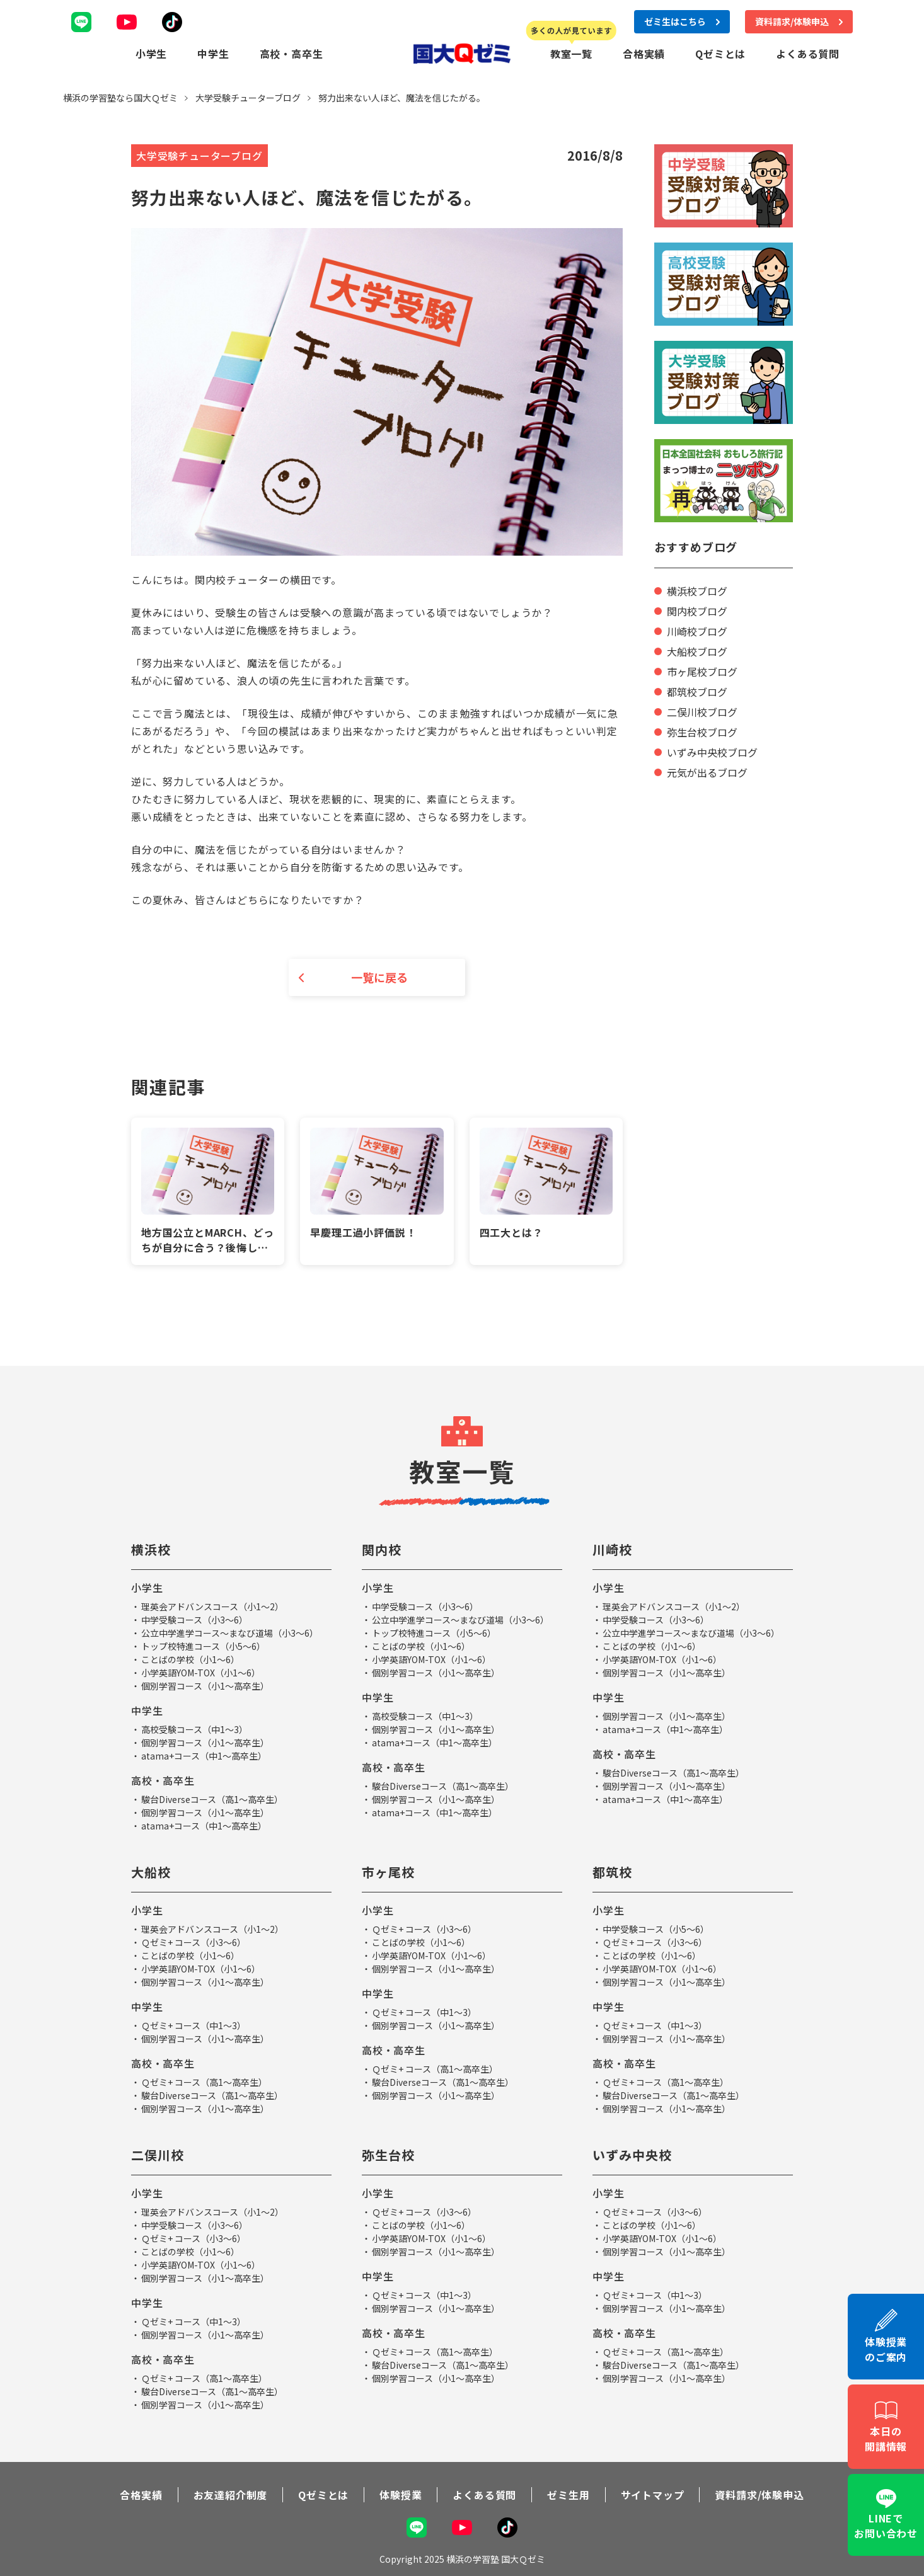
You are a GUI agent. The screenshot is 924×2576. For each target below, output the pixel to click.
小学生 (151, 53)
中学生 (213, 53)
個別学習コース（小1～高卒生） (205, 1686)
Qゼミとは (720, 53)
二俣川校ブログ (702, 711)
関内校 (381, 1549)
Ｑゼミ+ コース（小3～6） (193, 1942)
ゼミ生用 (568, 2494)
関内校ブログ (697, 611)
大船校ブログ (697, 651)
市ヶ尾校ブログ (702, 671)
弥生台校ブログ (702, 732)
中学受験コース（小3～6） (194, 1619)
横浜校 (151, 1549)
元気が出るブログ (707, 772)
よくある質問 (808, 53)
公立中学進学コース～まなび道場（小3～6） (229, 1633)
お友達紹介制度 (230, 2494)
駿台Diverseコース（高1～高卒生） (212, 1799)
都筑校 (612, 1872)
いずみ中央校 (632, 2155)
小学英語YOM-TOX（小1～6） (200, 1672)
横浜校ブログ (697, 590)
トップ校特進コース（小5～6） (203, 1646)
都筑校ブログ (697, 691)
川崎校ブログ (697, 631)
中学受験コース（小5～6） (656, 1929)
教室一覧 (571, 53)
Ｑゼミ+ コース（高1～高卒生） (204, 2082)
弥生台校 (388, 2155)
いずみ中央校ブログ (712, 752)
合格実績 (644, 53)
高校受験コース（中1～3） (194, 1729)
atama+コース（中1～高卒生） (204, 1755)
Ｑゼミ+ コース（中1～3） (193, 2025)
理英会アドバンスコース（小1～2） (212, 1606)
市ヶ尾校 (388, 1872)
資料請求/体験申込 (759, 2494)
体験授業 (400, 2494)
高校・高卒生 (291, 53)
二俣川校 (157, 2155)
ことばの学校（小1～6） (190, 1659)
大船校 (151, 1872)
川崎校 (612, 1549)
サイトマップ (652, 2494)
